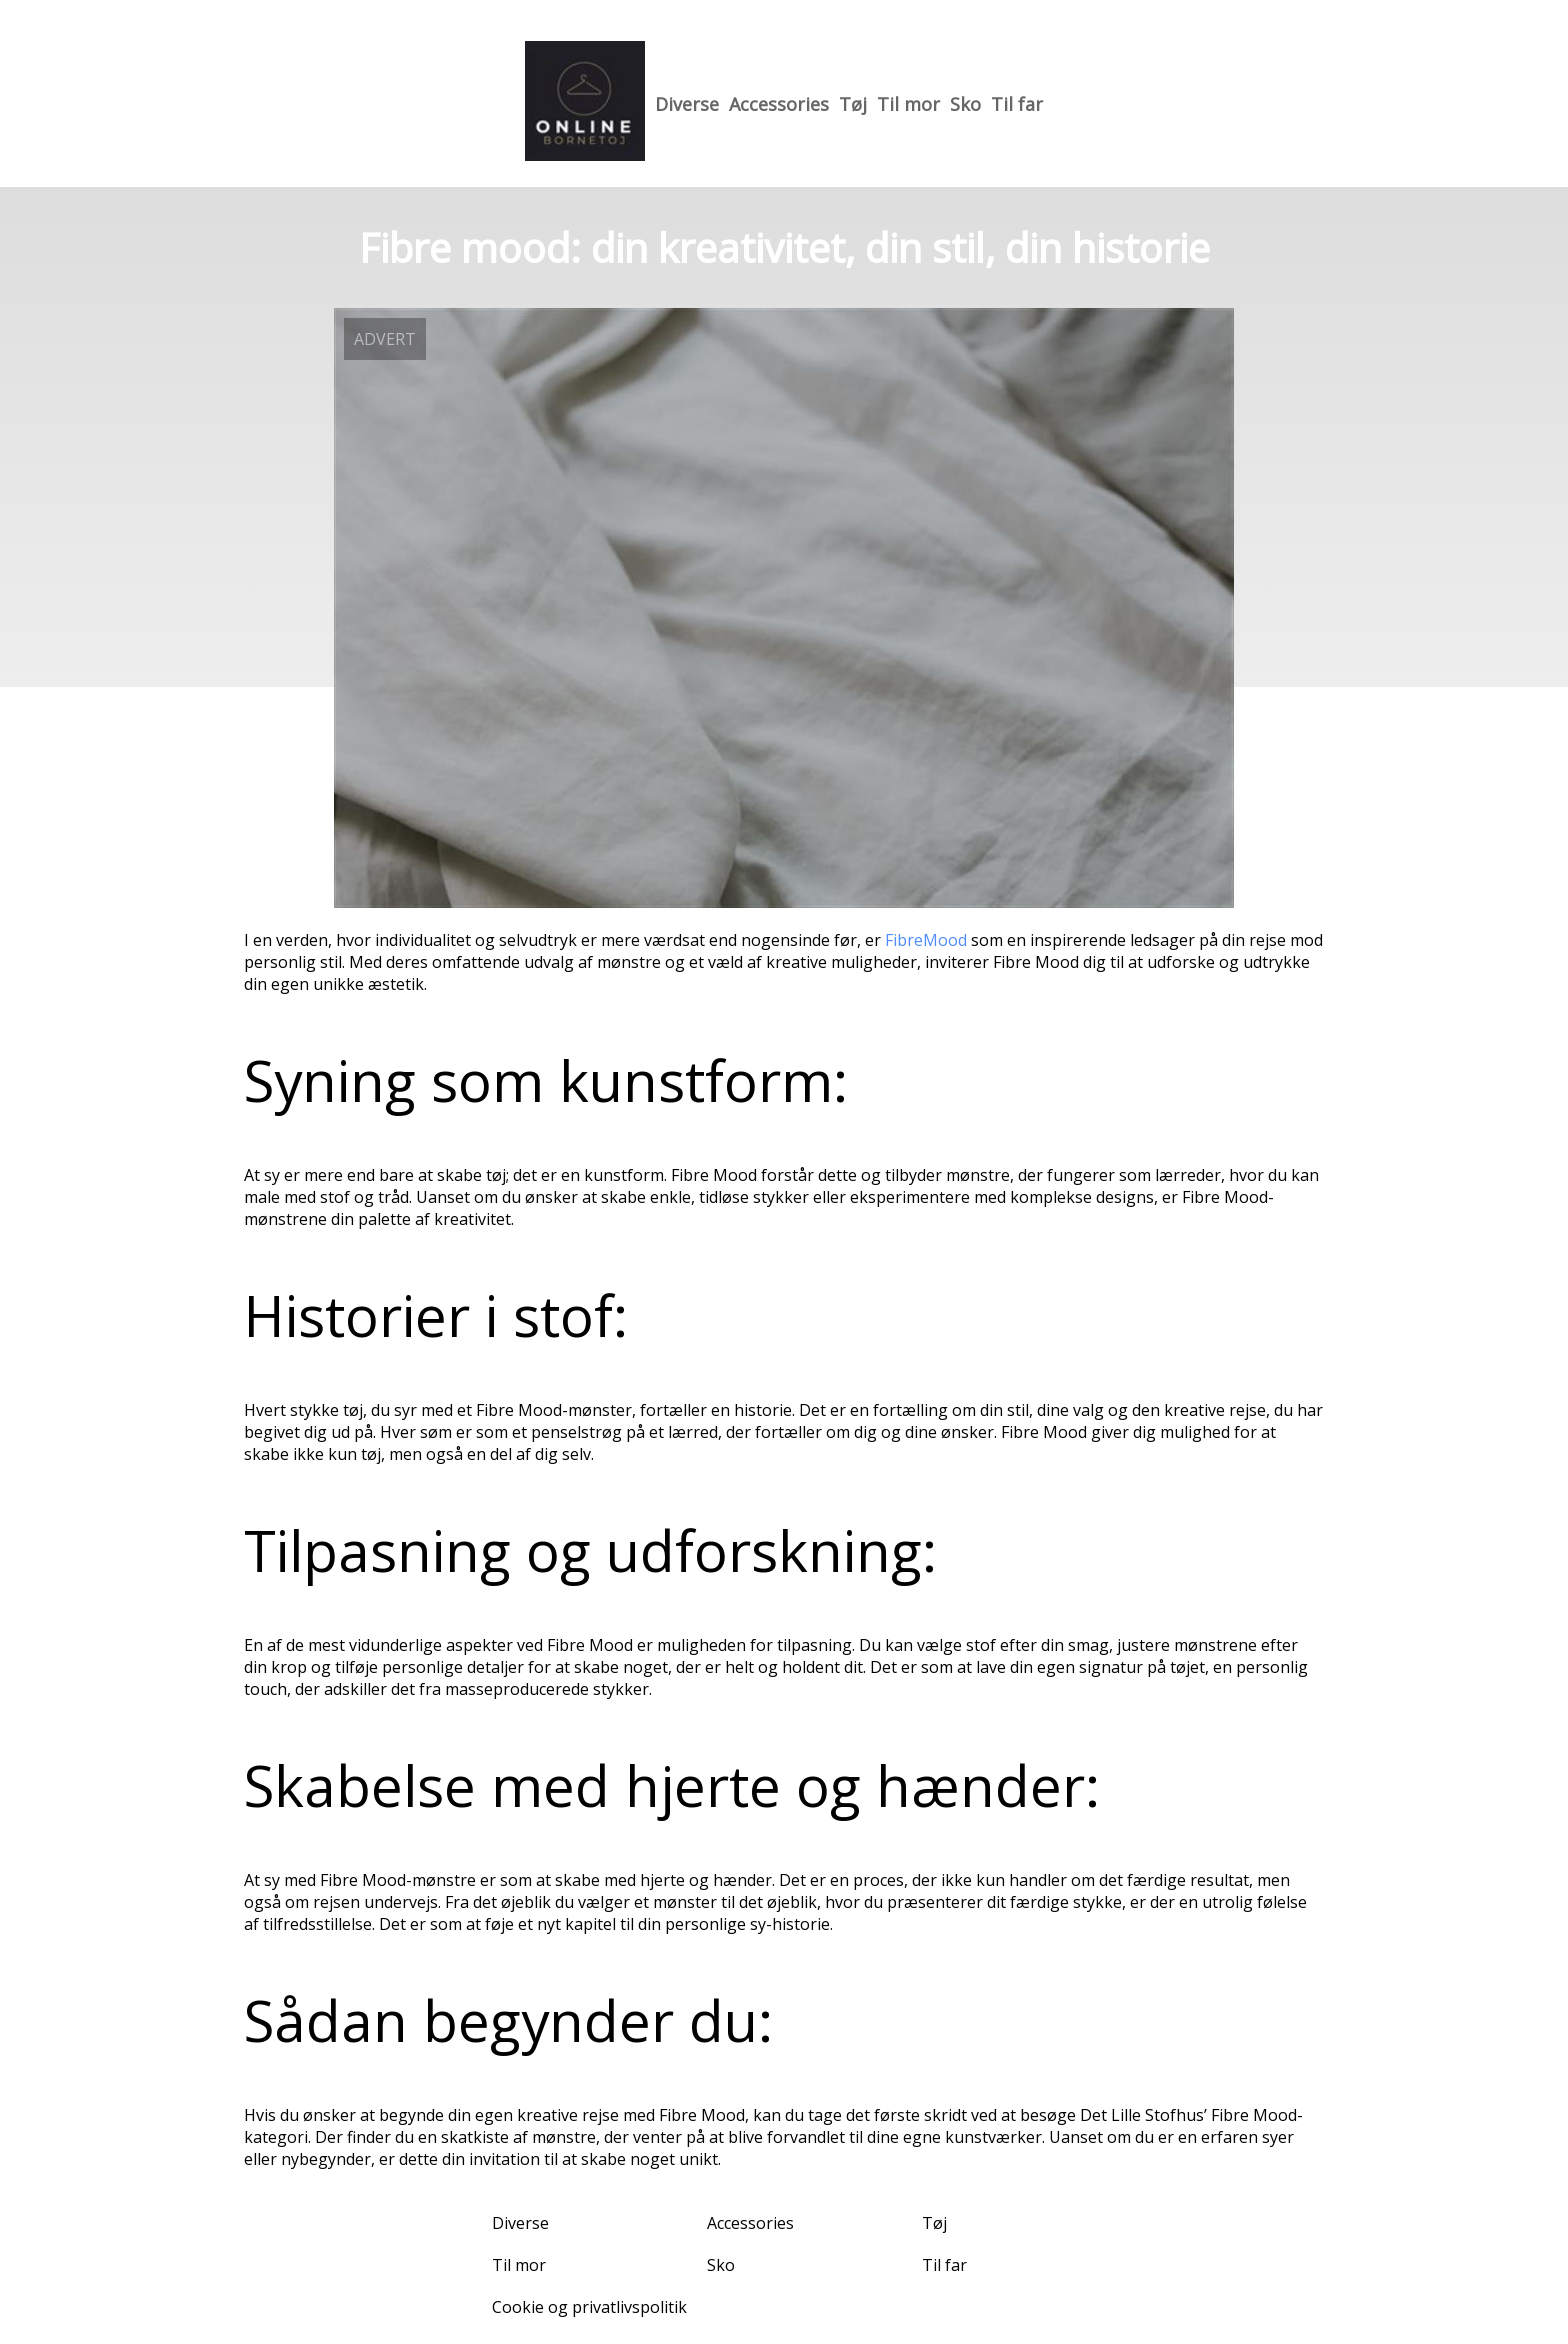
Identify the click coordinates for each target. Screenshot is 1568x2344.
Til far (1017, 104)
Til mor (908, 104)
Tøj (853, 104)
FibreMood (926, 940)
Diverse (687, 104)
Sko (965, 104)
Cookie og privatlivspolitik (589, 2307)
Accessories (779, 104)
